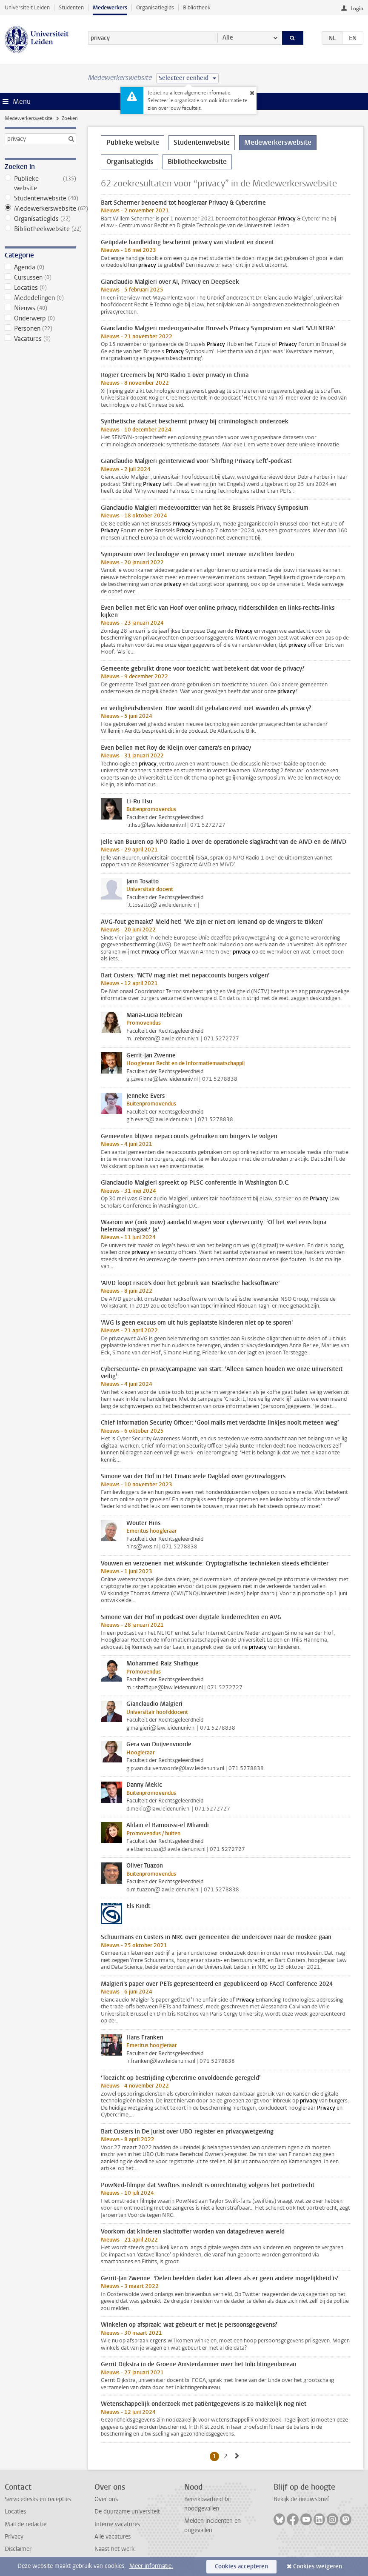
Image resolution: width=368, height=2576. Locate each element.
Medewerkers (110, 7)
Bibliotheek (197, 7)
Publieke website (40, 183)
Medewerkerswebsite (28, 118)
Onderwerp (40, 318)
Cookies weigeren (317, 2566)
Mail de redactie (25, 2524)
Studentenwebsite (40, 198)
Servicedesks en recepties (38, 2499)
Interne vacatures (117, 2524)
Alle (228, 38)
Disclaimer (18, 2549)
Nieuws (40, 308)
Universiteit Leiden (27, 7)
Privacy (14, 2537)
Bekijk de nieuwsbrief (301, 2499)
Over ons (106, 2499)
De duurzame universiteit (127, 2511)
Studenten (71, 7)
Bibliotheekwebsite (40, 229)
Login (357, 8)
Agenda (40, 267)
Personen (40, 328)
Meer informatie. (151, 2566)
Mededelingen (40, 298)
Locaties (40, 287)
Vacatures (40, 338)
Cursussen (40, 277)
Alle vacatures (112, 2537)
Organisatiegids (155, 7)
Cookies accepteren (241, 2566)
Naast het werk (114, 2549)
